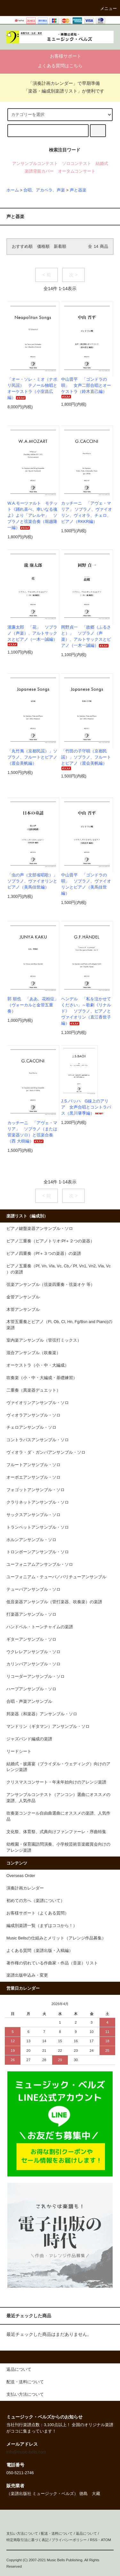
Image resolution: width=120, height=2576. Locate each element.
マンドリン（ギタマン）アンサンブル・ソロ (48, 1726)
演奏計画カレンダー (25, 1888)
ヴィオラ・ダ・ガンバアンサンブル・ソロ (45, 1452)
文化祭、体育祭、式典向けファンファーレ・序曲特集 (56, 1832)
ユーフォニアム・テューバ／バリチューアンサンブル (56, 1577)
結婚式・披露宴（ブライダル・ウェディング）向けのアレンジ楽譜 (58, 1767)
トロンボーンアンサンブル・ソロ (37, 1552)
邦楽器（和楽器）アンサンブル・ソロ (41, 1714)
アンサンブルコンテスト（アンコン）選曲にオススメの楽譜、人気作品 (58, 1797)
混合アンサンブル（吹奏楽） (33, 1353)
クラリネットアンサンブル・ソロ (37, 1502)
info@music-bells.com (26, 2452)
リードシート (18, 1751)
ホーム (12, 190)
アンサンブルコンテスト (35, 163)
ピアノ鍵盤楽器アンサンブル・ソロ (39, 1228)
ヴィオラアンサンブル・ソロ (33, 1415)
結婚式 (102, 163)
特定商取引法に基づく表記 (27, 2540)
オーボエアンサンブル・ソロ (33, 1477)
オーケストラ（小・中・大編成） (37, 1365)
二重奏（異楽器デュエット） (33, 1390)
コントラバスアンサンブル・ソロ (37, 1440)
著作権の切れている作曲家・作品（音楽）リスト (52, 1963)
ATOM (106, 2540)
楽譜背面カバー (39, 171)
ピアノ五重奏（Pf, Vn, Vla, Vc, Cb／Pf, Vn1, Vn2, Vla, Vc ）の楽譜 (58, 1269)
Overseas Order (20, 1875)
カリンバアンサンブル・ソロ (33, 1664)
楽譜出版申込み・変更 (27, 1975)
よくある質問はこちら (60, 65)
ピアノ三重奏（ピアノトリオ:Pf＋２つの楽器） (50, 1241)
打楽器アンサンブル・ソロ (31, 1614)
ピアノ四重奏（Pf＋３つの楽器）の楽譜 (43, 1253)
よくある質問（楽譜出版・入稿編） (39, 1950)
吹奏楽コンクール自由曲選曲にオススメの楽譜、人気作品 (58, 1816)
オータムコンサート (76, 171)
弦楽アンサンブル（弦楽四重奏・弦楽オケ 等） (50, 1284)
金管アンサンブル (23, 1297)
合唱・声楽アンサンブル (29, 1701)
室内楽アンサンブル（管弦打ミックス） (43, 1340)
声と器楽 (78, 190)
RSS (93, 2540)
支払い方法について (22, 2533)
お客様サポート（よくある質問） (37, 1913)
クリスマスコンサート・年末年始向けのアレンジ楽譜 (56, 1782)
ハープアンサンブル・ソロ (31, 1689)
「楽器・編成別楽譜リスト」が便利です (60, 90)
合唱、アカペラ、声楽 (44, 190)
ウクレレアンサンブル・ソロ (33, 1652)
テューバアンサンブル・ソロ (33, 1589)
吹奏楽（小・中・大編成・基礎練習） (41, 1378)
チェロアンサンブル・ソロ (31, 1427)
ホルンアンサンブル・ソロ (31, 1540)
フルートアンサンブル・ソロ (33, 1465)
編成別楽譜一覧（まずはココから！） (41, 1925)
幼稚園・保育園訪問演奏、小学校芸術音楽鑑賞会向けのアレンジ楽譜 (58, 1847)
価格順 (43, 246)
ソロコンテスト (76, 163)
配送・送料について (57, 2533)
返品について (86, 2533)
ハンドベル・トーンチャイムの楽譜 (39, 1627)
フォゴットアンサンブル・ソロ (35, 1490)
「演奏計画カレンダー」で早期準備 (60, 83)
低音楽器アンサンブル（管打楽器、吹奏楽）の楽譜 (54, 1602)
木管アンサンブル (23, 1309)
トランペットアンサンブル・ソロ (37, 1527)
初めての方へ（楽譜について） (35, 1900)
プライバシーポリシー (69, 2540)
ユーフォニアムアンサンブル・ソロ (39, 1564)
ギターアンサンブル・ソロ (31, 1639)
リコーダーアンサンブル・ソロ (35, 1676)
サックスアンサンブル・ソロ (33, 1515)
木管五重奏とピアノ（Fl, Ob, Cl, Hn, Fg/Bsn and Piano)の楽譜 (59, 1325)
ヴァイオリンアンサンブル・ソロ (37, 1403)
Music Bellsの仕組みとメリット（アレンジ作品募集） (56, 1938)
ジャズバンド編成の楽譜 (29, 1739)
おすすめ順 (22, 246)
